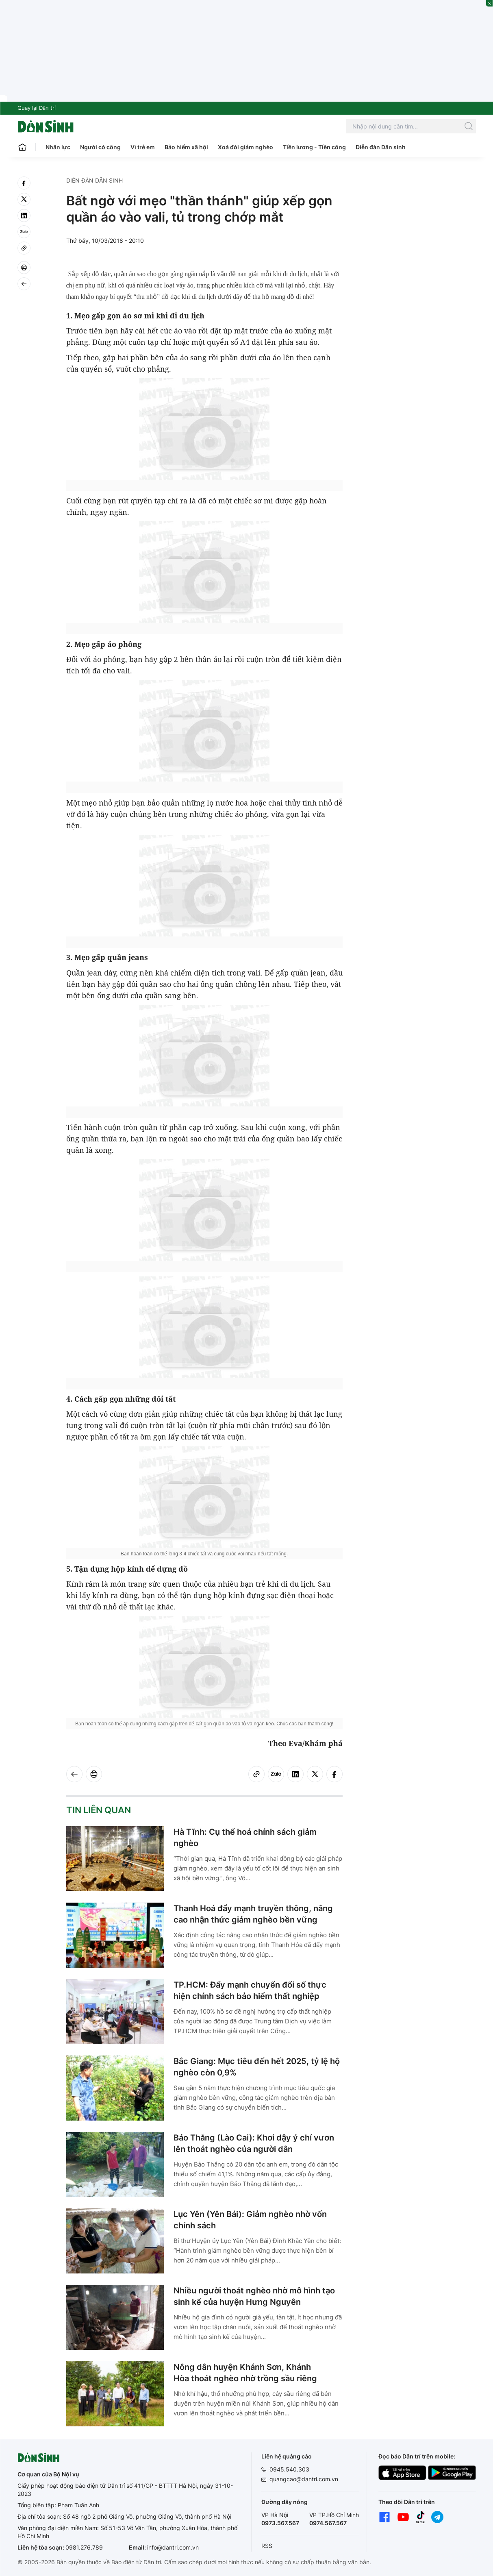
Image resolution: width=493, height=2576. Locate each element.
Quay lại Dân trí (36, 108)
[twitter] (23, 199)
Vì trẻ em (142, 147)
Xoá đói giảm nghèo (245, 147)
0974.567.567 (328, 2522)
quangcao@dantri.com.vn (303, 2479)
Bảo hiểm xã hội (186, 147)
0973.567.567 (280, 2522)
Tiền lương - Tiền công (314, 147)
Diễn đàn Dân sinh (381, 147)
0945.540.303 (289, 2469)
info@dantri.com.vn (173, 2547)
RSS (266, 2545)
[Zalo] (23, 231)
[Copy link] (23, 248)
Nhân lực (58, 147)
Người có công (100, 147)
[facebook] (23, 182)
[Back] (23, 283)
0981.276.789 (84, 2547)
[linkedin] (23, 215)
